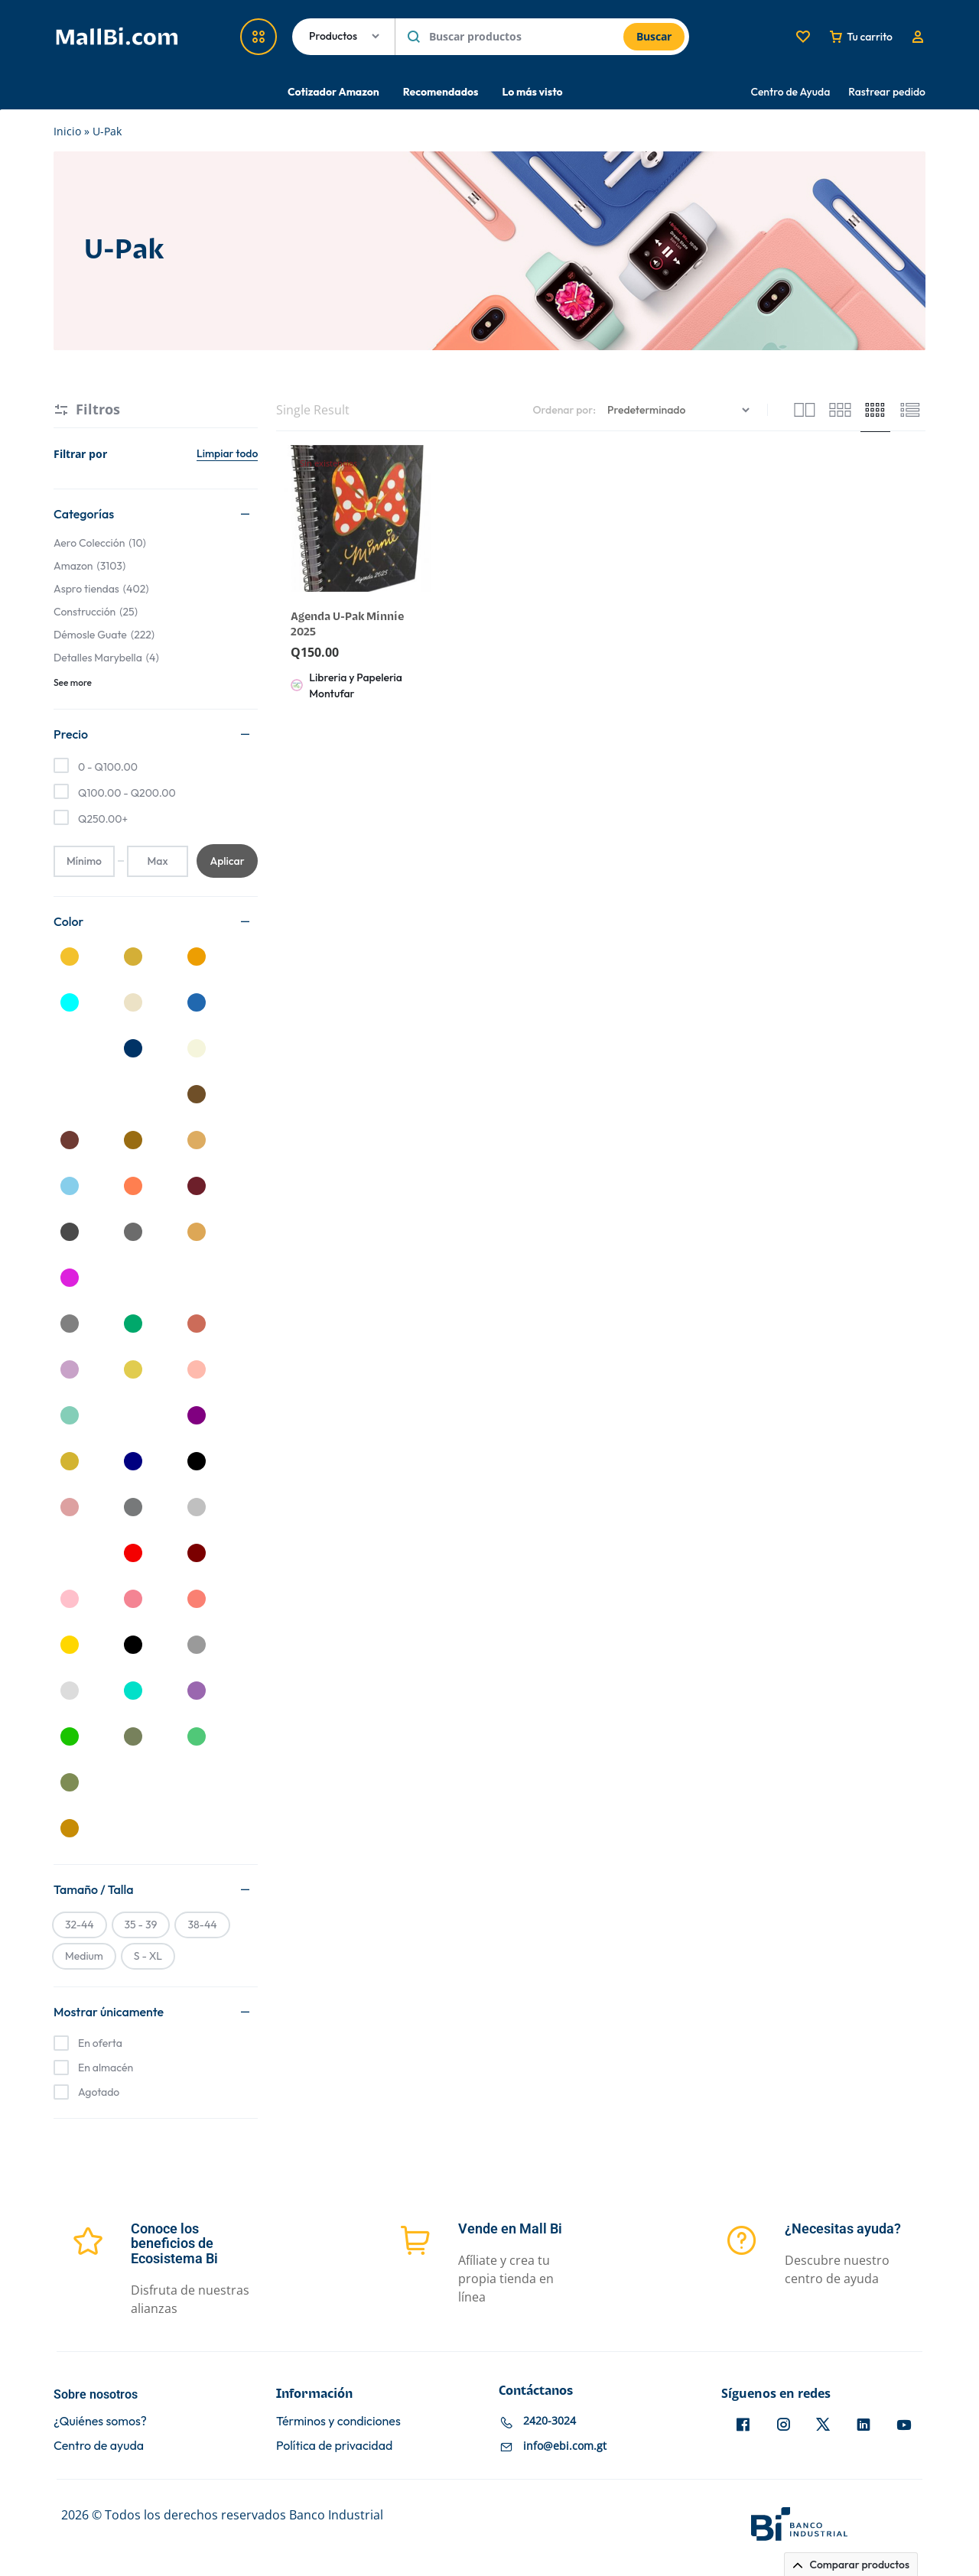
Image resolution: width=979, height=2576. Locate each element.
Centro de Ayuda (791, 92)
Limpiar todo (227, 453)
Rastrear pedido (886, 92)
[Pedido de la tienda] (680, 410)
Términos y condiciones (338, 2421)
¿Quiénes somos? (100, 2421)
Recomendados (441, 92)
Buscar (654, 36)
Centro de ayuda (99, 2445)
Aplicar (227, 861)
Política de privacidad (334, 2445)
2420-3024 (549, 2420)
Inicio (67, 131)
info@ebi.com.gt (565, 2445)
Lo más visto (532, 92)
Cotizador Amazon (333, 92)
